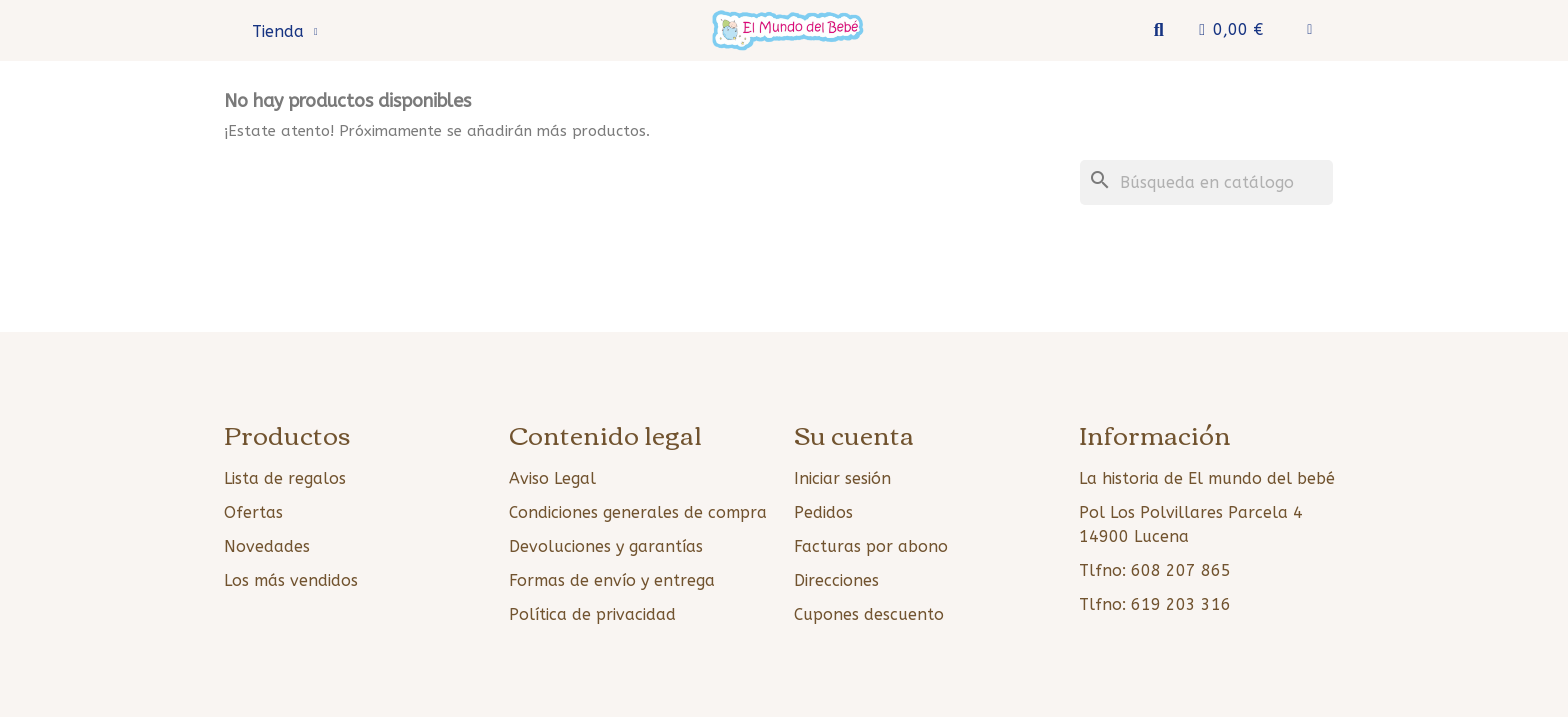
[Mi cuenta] (1309, 30)
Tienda (285, 32)
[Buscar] (1206, 182)
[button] (1158, 30)
